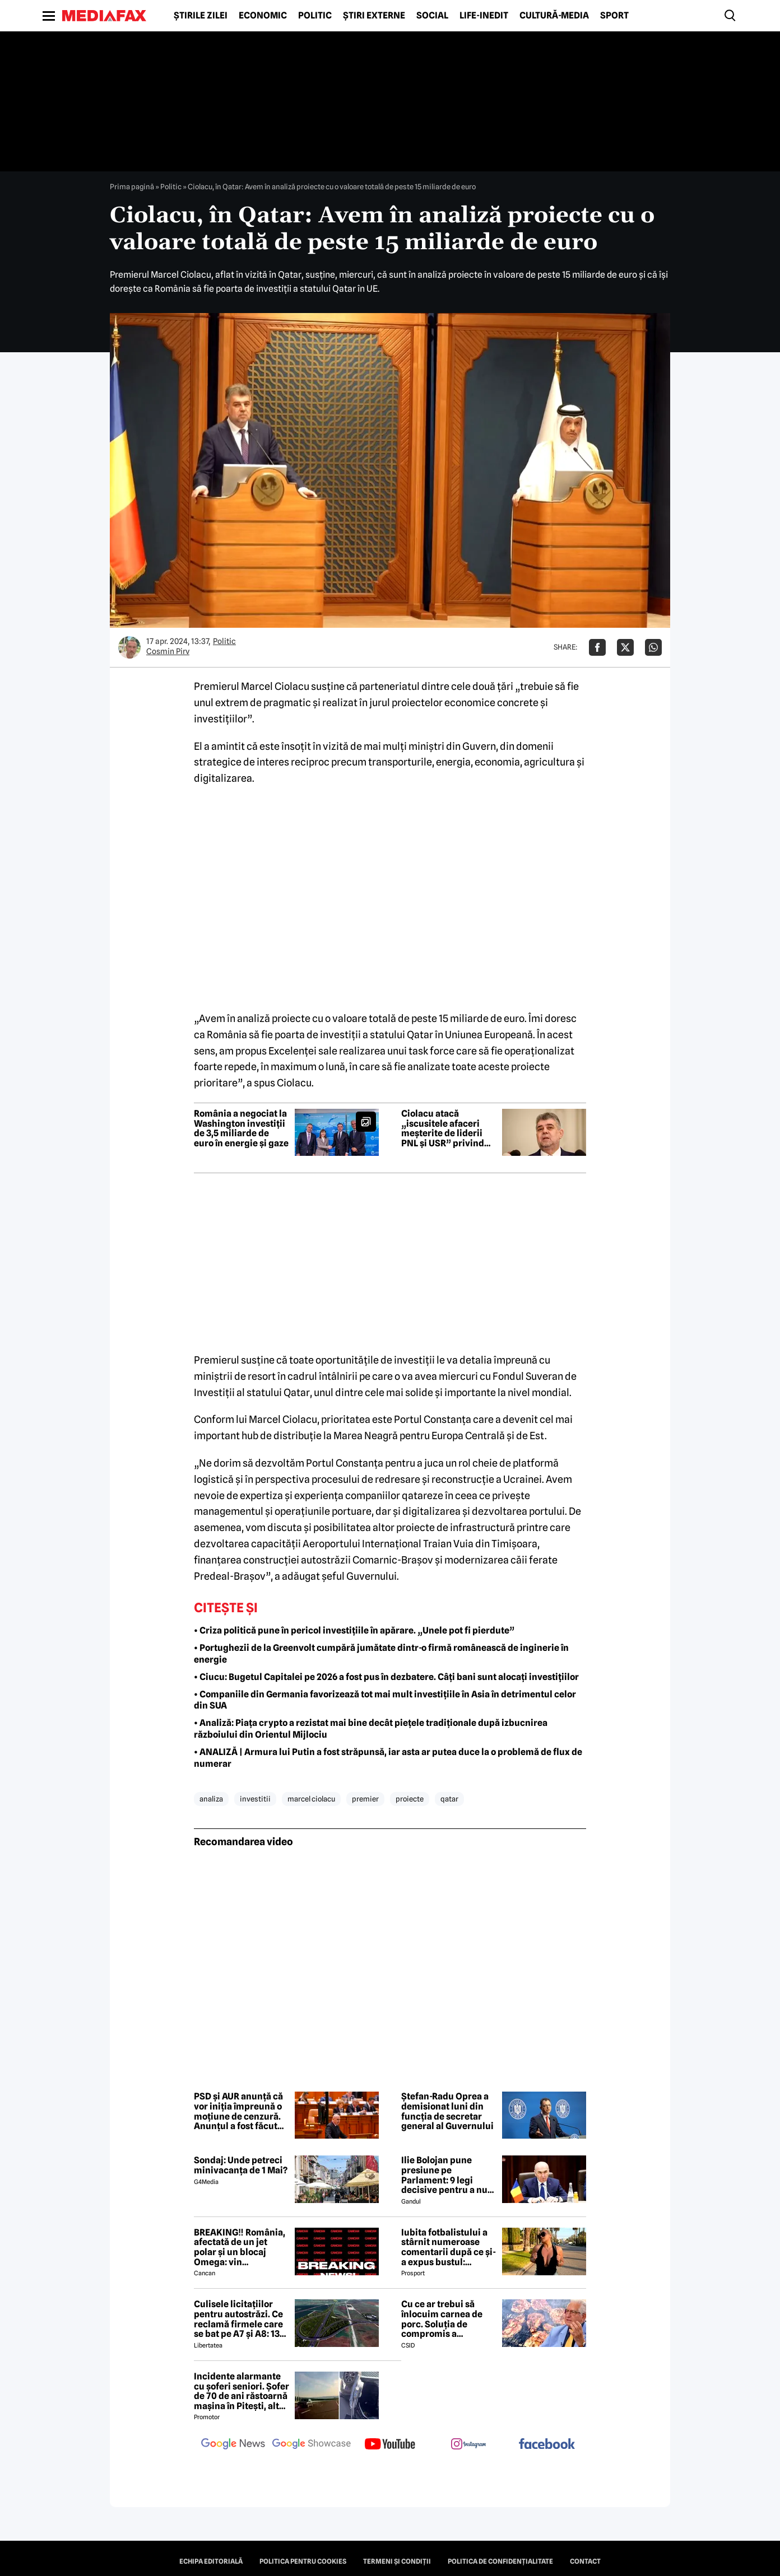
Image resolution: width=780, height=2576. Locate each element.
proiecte (410, 1798)
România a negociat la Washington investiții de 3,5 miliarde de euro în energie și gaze (241, 1128)
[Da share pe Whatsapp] (653, 647)
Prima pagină (132, 186)
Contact (585, 2561)
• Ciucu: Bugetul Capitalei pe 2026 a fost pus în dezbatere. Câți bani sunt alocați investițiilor (386, 1677)
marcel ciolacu (311, 1798)
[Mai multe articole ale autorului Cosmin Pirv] (129, 647)
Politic (315, 15)
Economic (263, 15)
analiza (211, 1798)
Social (432, 15)
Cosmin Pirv (167, 651)
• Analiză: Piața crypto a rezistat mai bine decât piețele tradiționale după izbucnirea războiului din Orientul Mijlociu (370, 1729)
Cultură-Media (554, 15)
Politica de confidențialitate (500, 2561)
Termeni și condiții (397, 2561)
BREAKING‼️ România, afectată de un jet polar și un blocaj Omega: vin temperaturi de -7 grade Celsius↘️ (239, 2247)
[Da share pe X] (625, 647)
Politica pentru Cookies (302, 2561)
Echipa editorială (211, 2561)
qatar (449, 1798)
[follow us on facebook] (547, 2444)
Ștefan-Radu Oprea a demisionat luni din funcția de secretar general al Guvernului (447, 2111)
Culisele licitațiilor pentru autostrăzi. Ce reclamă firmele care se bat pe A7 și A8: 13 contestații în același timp (238, 2319)
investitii (255, 1798)
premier (365, 1798)
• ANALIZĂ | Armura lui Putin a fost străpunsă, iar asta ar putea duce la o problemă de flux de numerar (388, 1758)
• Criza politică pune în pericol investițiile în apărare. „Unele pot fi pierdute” (354, 1630)
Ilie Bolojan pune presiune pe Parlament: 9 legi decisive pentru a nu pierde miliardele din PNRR (446, 2175)
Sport (614, 15)
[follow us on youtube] (390, 2445)
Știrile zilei (200, 15)
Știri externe (374, 15)
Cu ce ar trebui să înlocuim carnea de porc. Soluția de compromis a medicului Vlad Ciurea (448, 2319)
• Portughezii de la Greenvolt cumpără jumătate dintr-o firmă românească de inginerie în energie (381, 1653)
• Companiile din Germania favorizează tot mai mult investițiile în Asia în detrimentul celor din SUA (385, 1700)
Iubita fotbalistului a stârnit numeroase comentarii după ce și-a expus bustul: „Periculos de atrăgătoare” (448, 2247)
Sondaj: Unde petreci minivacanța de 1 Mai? (240, 2165)
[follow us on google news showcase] (311, 2445)
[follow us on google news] (233, 2445)
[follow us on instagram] (468, 2445)
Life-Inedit (483, 15)
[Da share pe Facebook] (597, 647)
